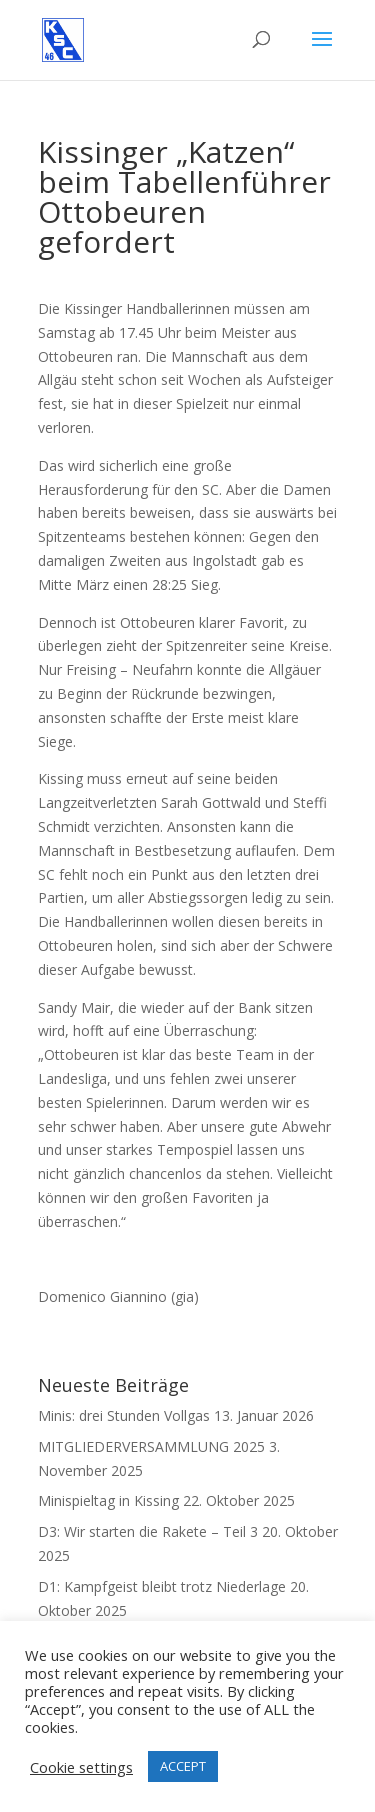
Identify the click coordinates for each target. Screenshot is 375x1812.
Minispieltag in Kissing (108, 1500)
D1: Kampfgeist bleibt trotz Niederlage (162, 1586)
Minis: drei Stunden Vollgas (124, 1415)
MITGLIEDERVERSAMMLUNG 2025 (151, 1446)
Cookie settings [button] (81, 1767)
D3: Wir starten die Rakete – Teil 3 (148, 1531)
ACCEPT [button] (183, 1766)
